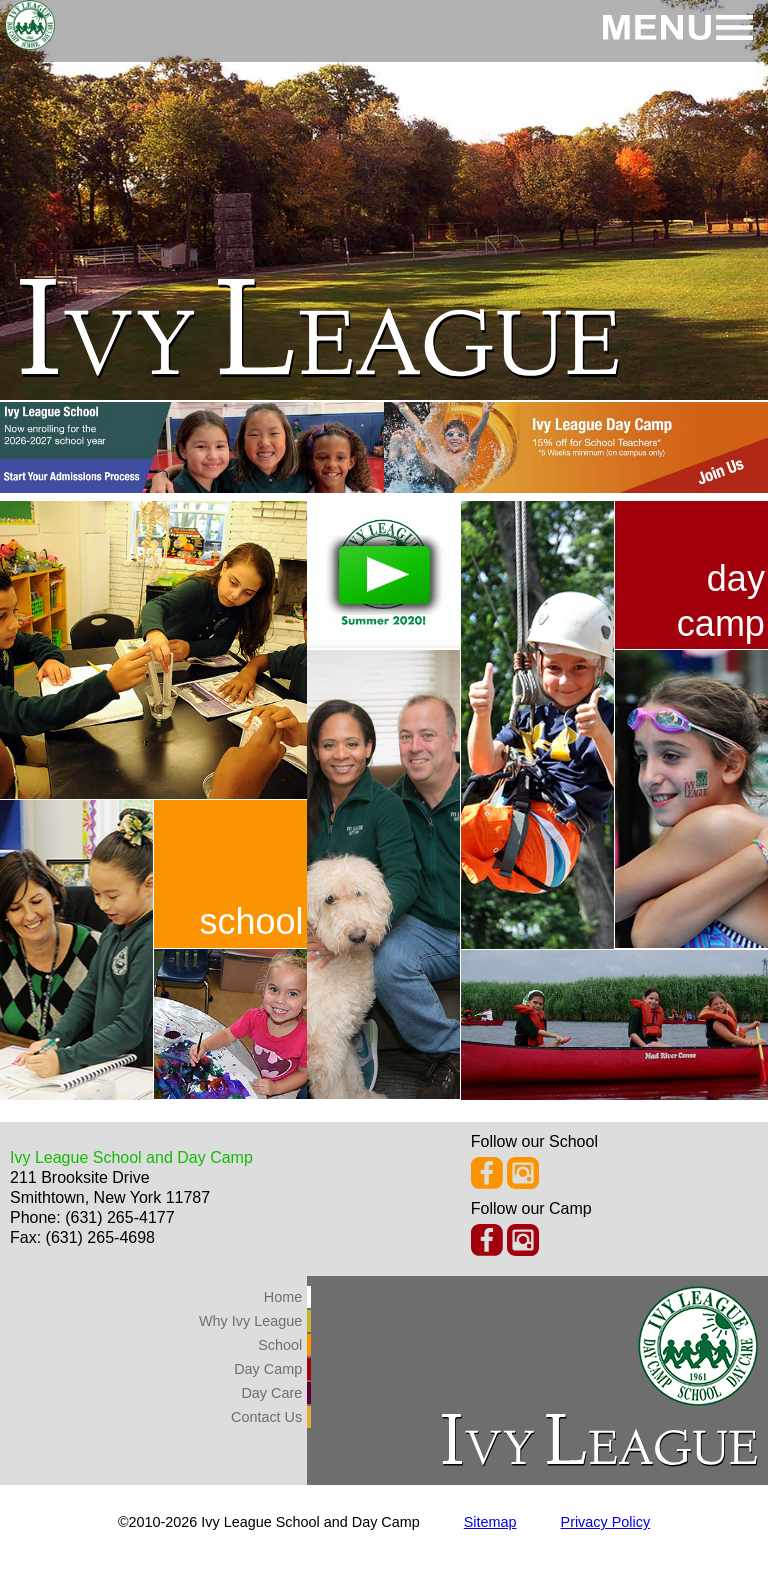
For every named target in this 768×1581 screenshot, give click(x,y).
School (280, 1345)
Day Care (271, 1393)
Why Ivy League (250, 1321)
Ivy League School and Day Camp (131, 1157)
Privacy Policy (606, 1522)
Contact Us (266, 1417)
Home (283, 1297)
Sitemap (490, 1522)
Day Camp (268, 1369)
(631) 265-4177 (119, 1217)
